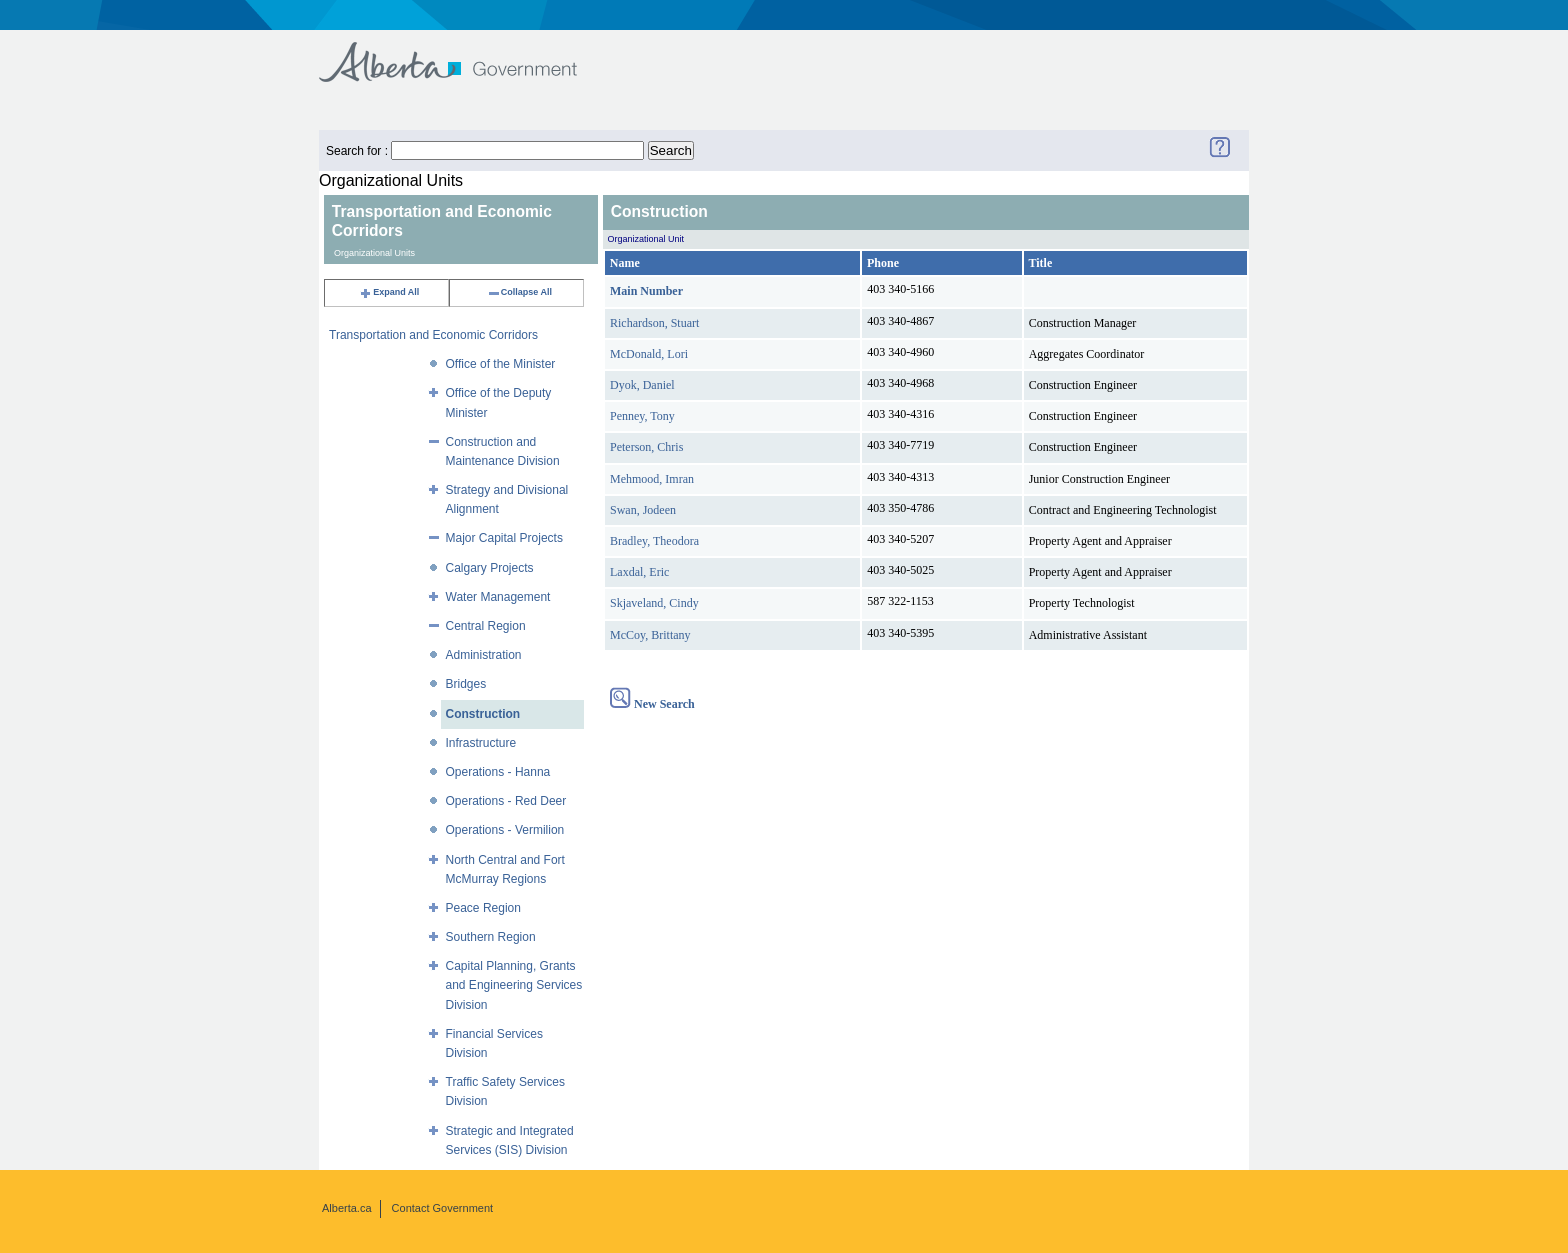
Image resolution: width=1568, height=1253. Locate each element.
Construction (483, 714)
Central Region (486, 626)
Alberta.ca (347, 1208)
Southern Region (491, 937)
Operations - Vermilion (505, 830)
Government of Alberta (464, 52)
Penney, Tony (642, 416)
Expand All (389, 292)
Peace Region (483, 908)
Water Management (498, 597)
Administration (484, 655)
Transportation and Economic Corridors (433, 335)
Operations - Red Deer (506, 801)
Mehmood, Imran (652, 479)
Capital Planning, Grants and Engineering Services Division (514, 985)
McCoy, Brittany (650, 635)
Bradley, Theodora (654, 541)
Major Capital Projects (504, 538)
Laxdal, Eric (639, 572)
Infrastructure (481, 743)
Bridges (466, 684)
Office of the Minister (501, 364)
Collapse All (519, 292)
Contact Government (443, 1208)
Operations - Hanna (498, 772)
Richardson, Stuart (654, 323)
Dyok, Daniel (642, 385)
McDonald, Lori (649, 354)
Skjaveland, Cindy (654, 603)
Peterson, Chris (646, 447)
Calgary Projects (490, 568)
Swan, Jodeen (643, 510)
